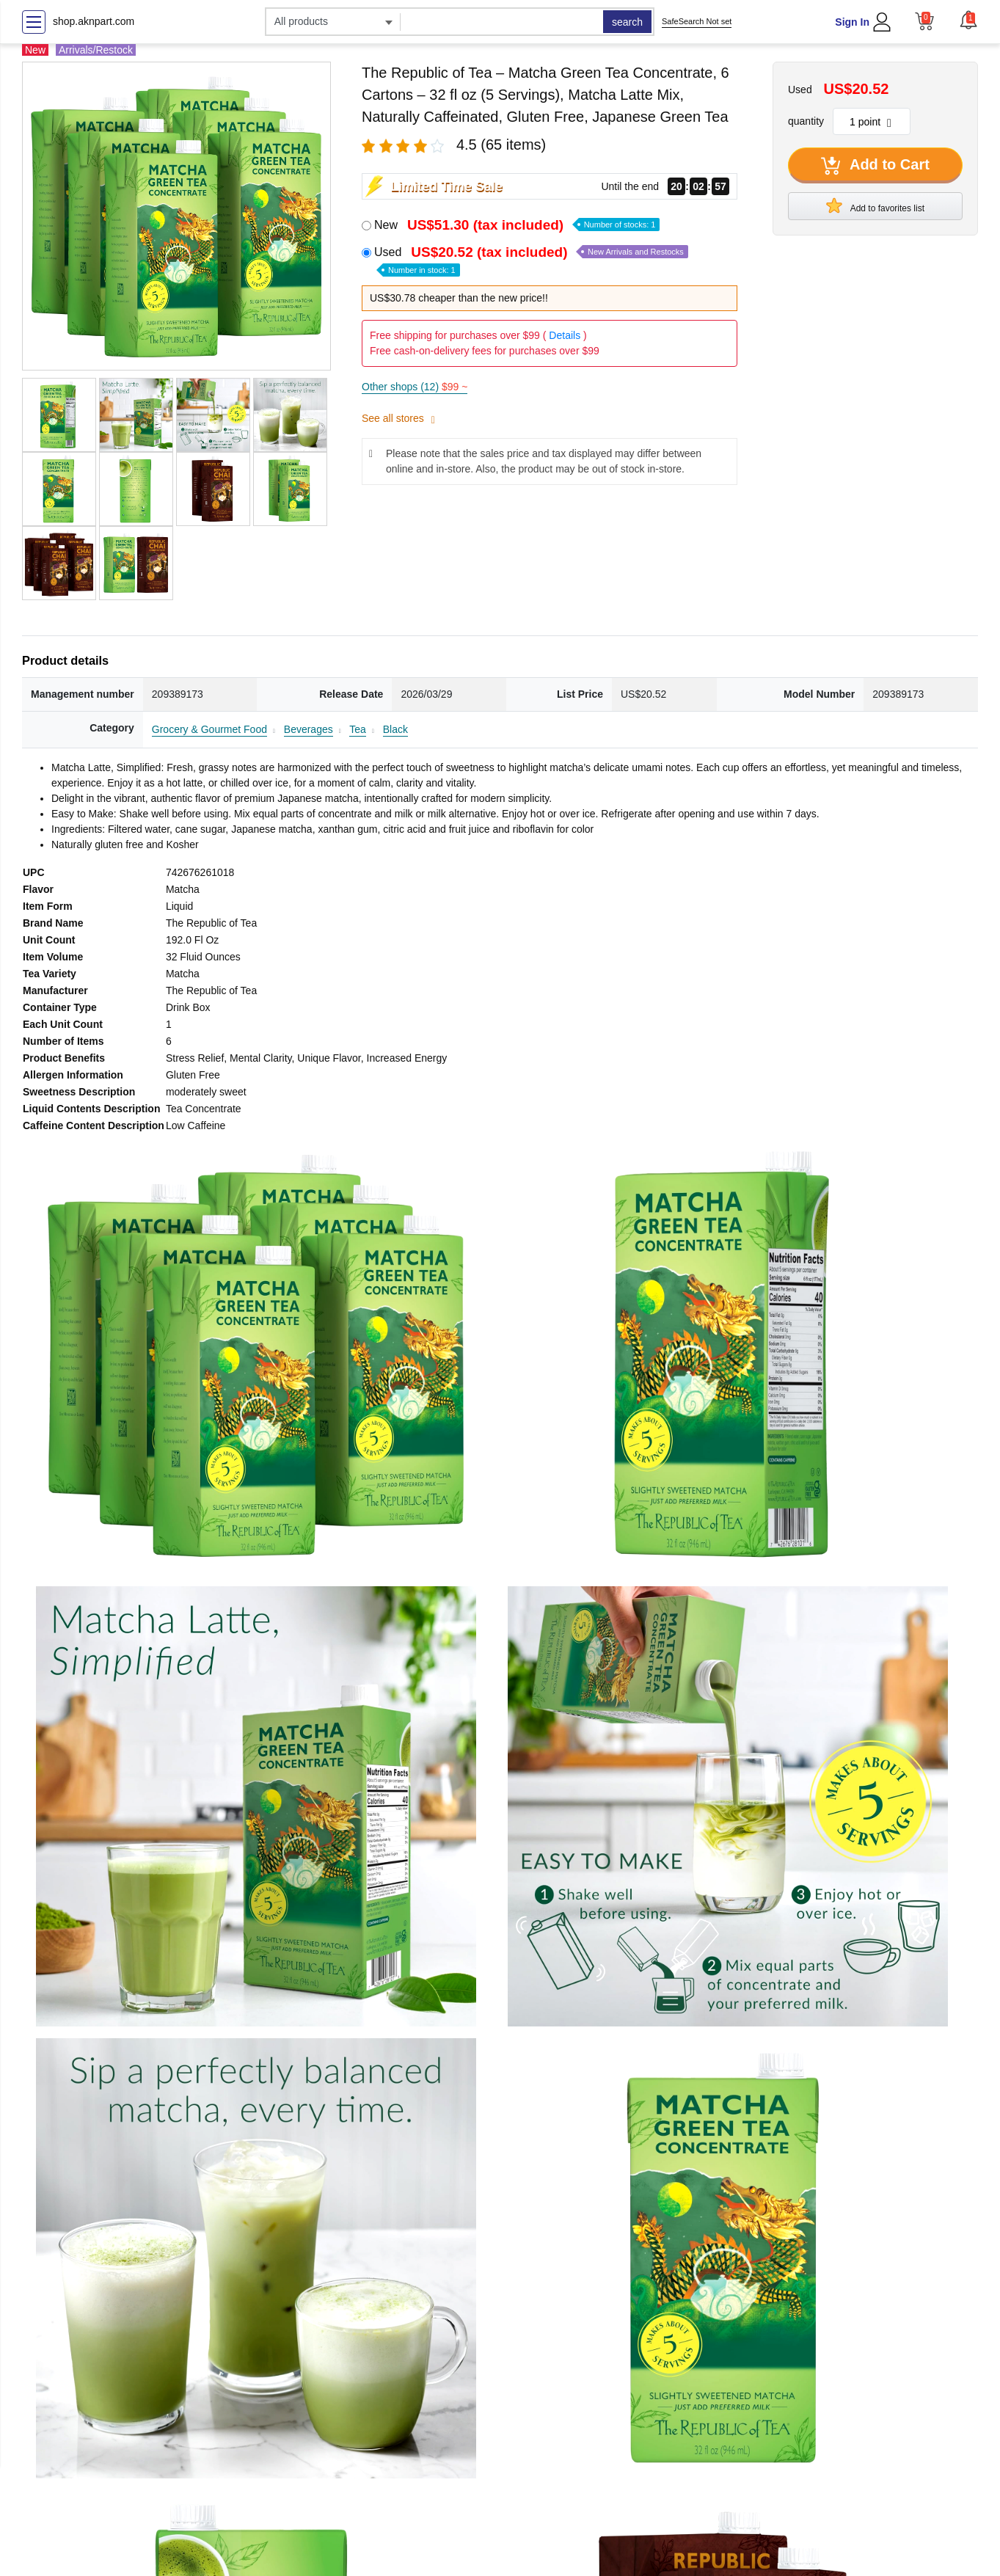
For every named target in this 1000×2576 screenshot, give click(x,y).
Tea (357, 729)
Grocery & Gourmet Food (209, 729)
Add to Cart (875, 165)
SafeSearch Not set (696, 21)
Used (531, 260)
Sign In (852, 22)
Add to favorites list (875, 205)
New (517, 225)
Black (395, 729)
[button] (968, 19)
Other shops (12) (414, 387)
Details (564, 335)
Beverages (308, 729)
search (627, 22)
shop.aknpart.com (93, 21)
